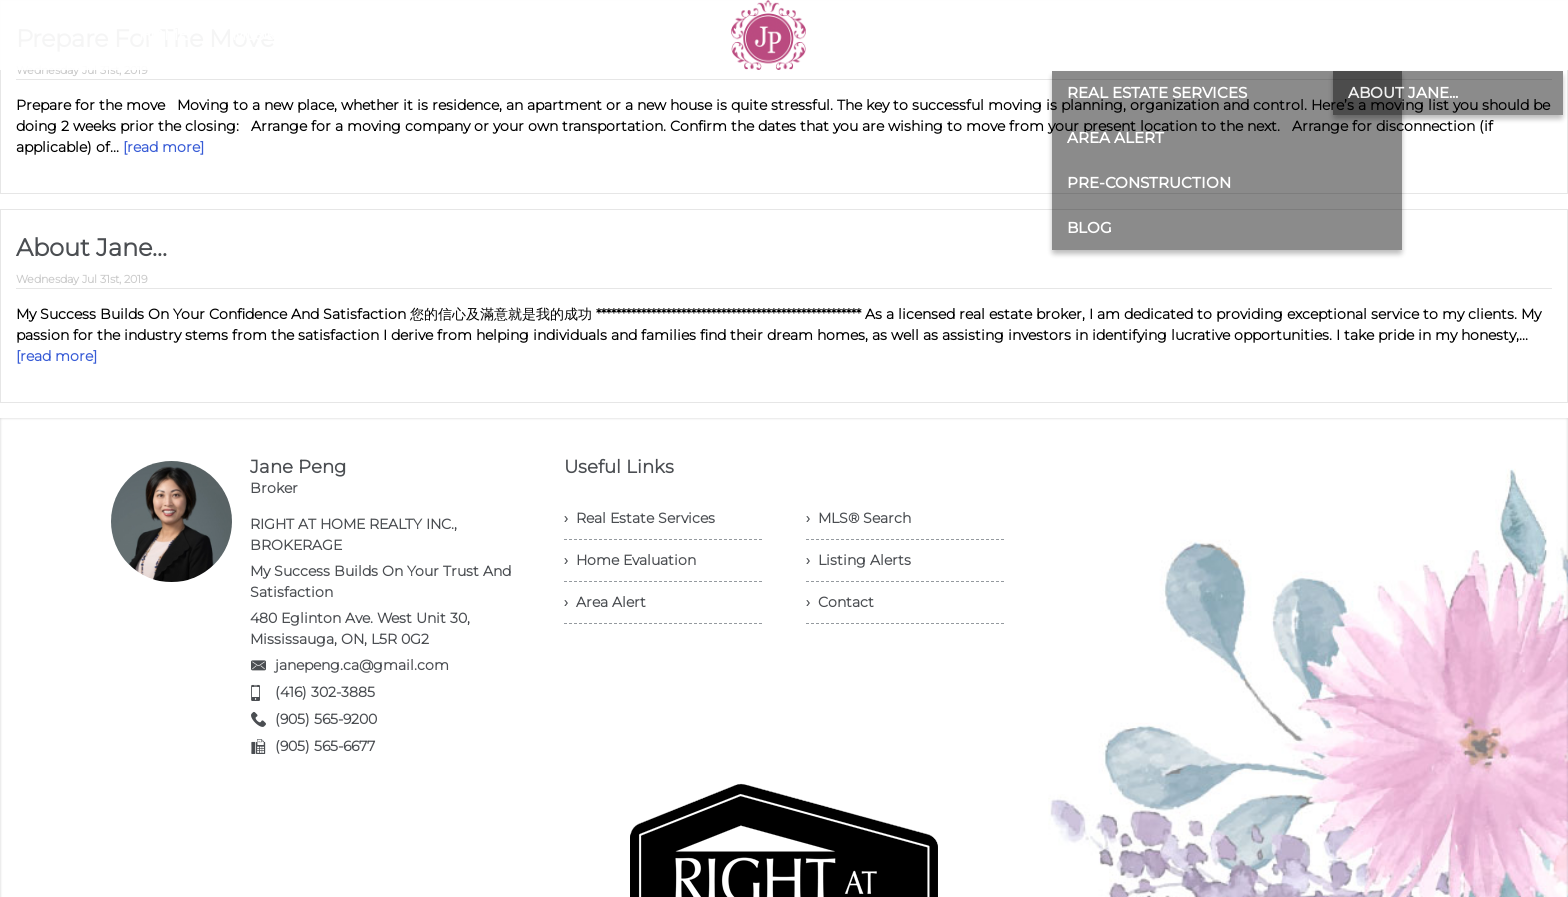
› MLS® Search (858, 518)
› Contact (840, 602)
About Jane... (91, 247)
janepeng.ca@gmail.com (362, 665)
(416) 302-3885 (325, 692)
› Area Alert (605, 602)
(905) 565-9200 (326, 719)
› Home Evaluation (630, 560)
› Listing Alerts (858, 560)
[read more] (163, 147)
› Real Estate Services (639, 518)
